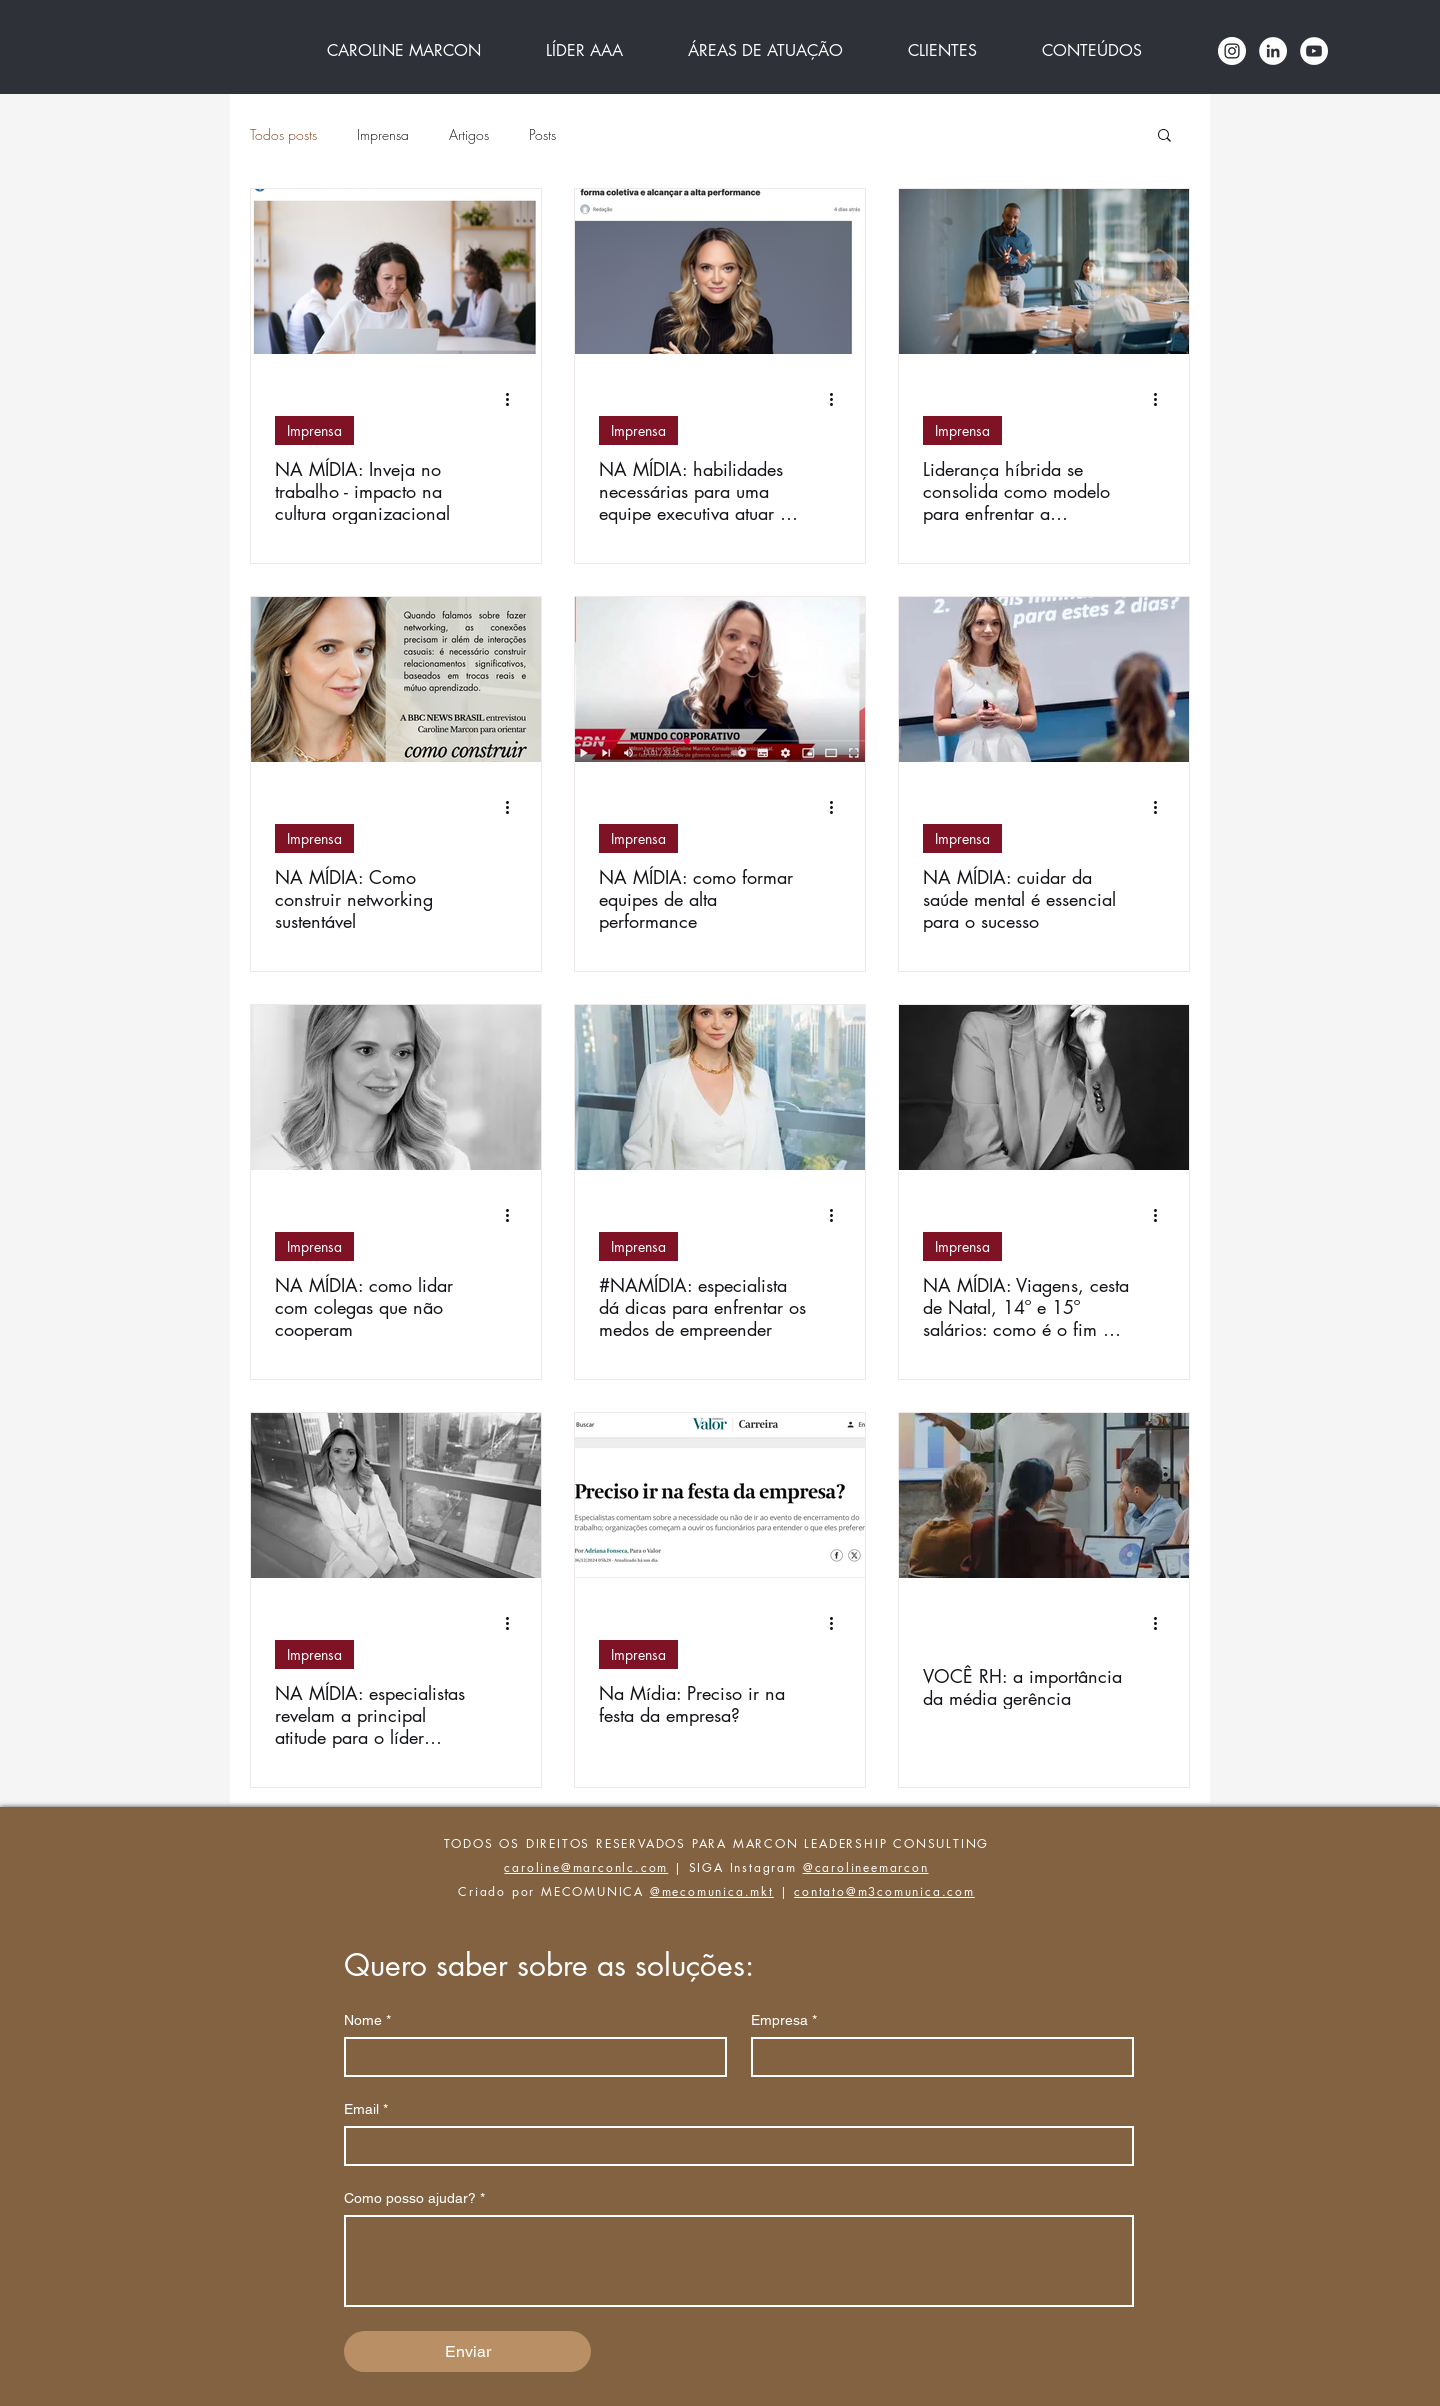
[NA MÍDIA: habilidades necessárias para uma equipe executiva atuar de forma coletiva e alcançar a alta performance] (720, 271)
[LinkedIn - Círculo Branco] (1273, 51)
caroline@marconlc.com (586, 1867)
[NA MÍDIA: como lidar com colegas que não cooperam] (396, 1087)
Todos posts (283, 134)
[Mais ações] (514, 399)
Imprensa (383, 134)
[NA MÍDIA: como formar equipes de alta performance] (720, 679)
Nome (367, 2020)
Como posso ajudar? (414, 2198)
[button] (1164, 136)
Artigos (469, 134)
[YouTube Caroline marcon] (1314, 51)
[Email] (733, 2146)
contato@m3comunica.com (884, 1891)
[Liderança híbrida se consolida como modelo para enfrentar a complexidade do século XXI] (1044, 271)
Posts (542, 134)
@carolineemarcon (866, 1867)
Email (366, 2109)
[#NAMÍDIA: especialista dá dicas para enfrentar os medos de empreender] (720, 1087)
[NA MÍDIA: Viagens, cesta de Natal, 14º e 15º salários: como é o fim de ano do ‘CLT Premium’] (1044, 1087)
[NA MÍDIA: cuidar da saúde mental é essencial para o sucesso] (1044, 679)
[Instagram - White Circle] (1232, 51)
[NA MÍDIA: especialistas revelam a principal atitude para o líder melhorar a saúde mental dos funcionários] (396, 1495)
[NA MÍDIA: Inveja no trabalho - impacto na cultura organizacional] (396, 271)
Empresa (784, 2020)
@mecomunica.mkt (712, 1891)
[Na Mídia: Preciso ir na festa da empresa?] (720, 1495)
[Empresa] (936, 2057)
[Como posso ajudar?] (739, 2261)
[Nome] (529, 2057)
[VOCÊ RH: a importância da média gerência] (1044, 1495)
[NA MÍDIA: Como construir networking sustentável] (396, 679)
